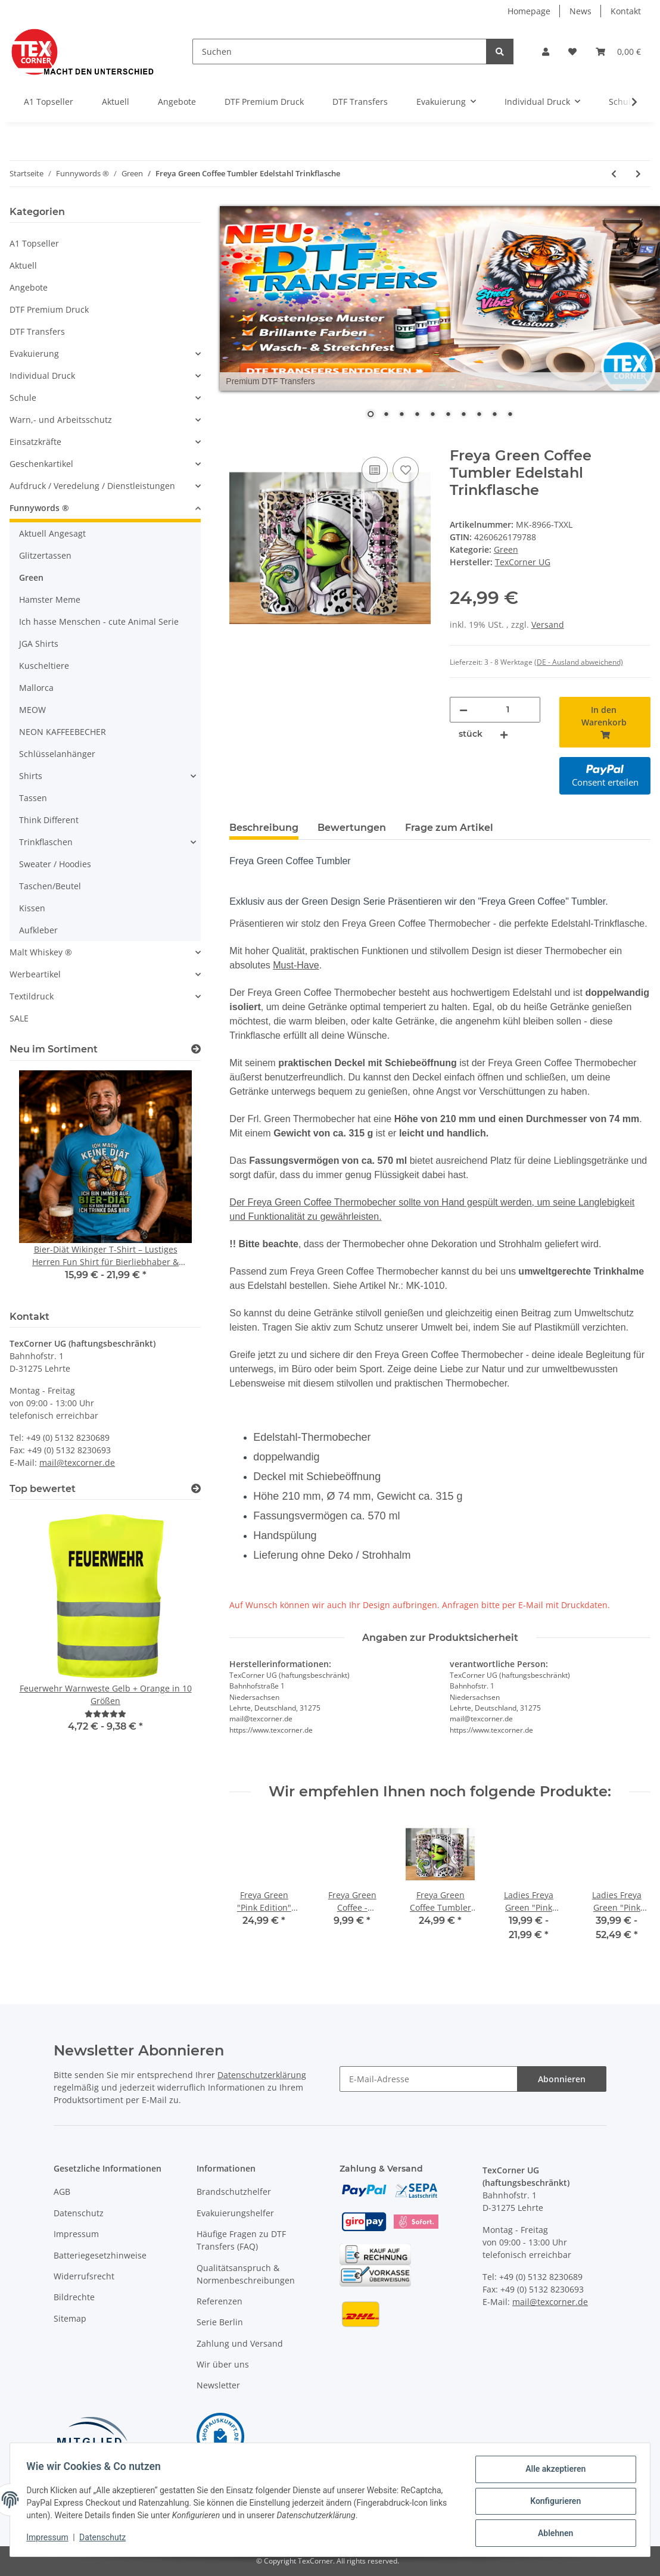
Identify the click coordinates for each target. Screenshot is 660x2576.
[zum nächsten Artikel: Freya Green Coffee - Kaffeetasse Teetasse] (638, 173)
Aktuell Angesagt (52, 533)
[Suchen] (339, 51)
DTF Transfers (37, 331)
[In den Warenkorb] (238, 440)
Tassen (33, 797)
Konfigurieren (552, 2503)
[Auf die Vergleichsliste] (375, 470)
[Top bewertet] (196, 1488)
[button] (546, 51)
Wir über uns (223, 2364)
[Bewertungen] (105, 1714)
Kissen (32, 908)
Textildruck (32, 996)
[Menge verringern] (463, 709)
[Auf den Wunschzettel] (406, 470)
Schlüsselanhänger (57, 753)
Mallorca (36, 687)
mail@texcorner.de (77, 1462)
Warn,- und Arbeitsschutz (61, 419)
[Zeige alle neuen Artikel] (196, 1049)
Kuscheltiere (44, 665)
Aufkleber (38, 930)
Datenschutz (79, 2213)
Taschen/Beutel (50, 886)
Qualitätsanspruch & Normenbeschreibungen (246, 2274)
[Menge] (508, 709)
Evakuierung (34, 353)
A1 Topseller (34, 243)
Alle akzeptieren (552, 2472)
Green (506, 549)
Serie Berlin (220, 2322)
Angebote (29, 287)
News (580, 11)
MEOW (32, 709)
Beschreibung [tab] (263, 827)
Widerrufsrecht (84, 2276)
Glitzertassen (45, 555)
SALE (19, 1018)
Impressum (76, 2233)
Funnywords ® (39, 507)
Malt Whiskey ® (41, 952)
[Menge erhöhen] (504, 734)
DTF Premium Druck (49, 309)
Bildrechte (74, 2297)
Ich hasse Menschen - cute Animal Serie (99, 621)
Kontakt (626, 11)
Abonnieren (562, 2079)
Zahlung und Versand (240, 2343)
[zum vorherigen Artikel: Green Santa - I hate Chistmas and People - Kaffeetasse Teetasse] (614, 173)
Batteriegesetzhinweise (100, 2255)
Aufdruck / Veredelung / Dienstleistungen (92, 485)
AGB (62, 2191)
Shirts (30, 775)
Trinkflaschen (46, 842)
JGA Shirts (38, 643)
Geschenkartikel (41, 463)
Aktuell (23, 265)
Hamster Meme (49, 599)
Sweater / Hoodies (55, 864)
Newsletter (218, 2385)
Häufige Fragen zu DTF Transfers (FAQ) (241, 2240)
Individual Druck (42, 375)
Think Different (49, 820)
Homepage (529, 11)
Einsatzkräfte (35, 441)
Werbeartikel (35, 974)
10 (509, 415)
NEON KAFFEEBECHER (62, 731)
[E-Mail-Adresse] (429, 2079)
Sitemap (70, 2318)
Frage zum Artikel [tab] (449, 827)
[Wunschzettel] (572, 51)
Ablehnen (552, 2533)
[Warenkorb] (618, 51)
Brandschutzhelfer (234, 2191)
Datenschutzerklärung (261, 2074)
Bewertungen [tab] (351, 827)
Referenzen (219, 2301)
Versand (547, 624)
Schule (23, 397)
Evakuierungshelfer (235, 2213)
